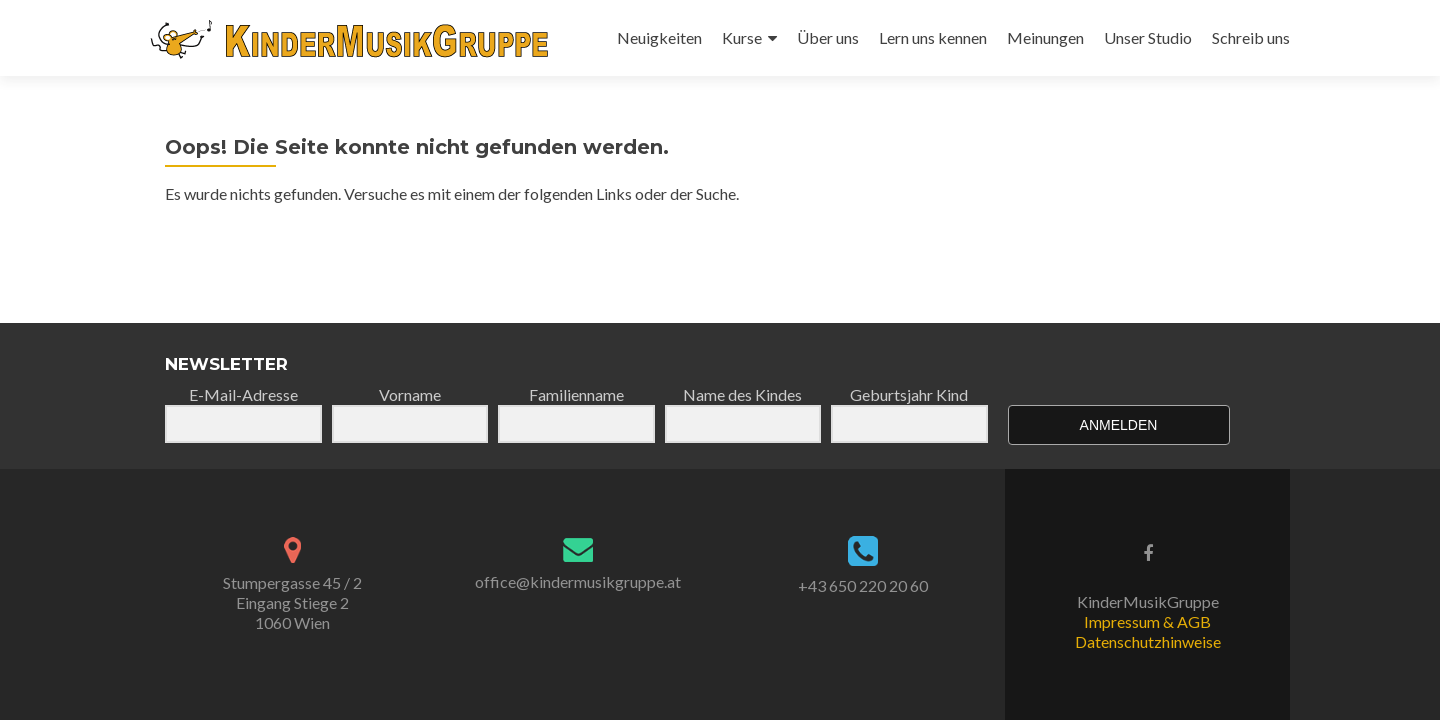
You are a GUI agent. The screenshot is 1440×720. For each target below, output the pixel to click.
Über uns (828, 37)
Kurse (742, 37)
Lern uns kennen (933, 37)
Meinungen (1045, 37)
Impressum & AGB (1147, 621)
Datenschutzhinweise (1148, 641)
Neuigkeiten (659, 37)
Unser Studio (1148, 37)
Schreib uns (1251, 37)
